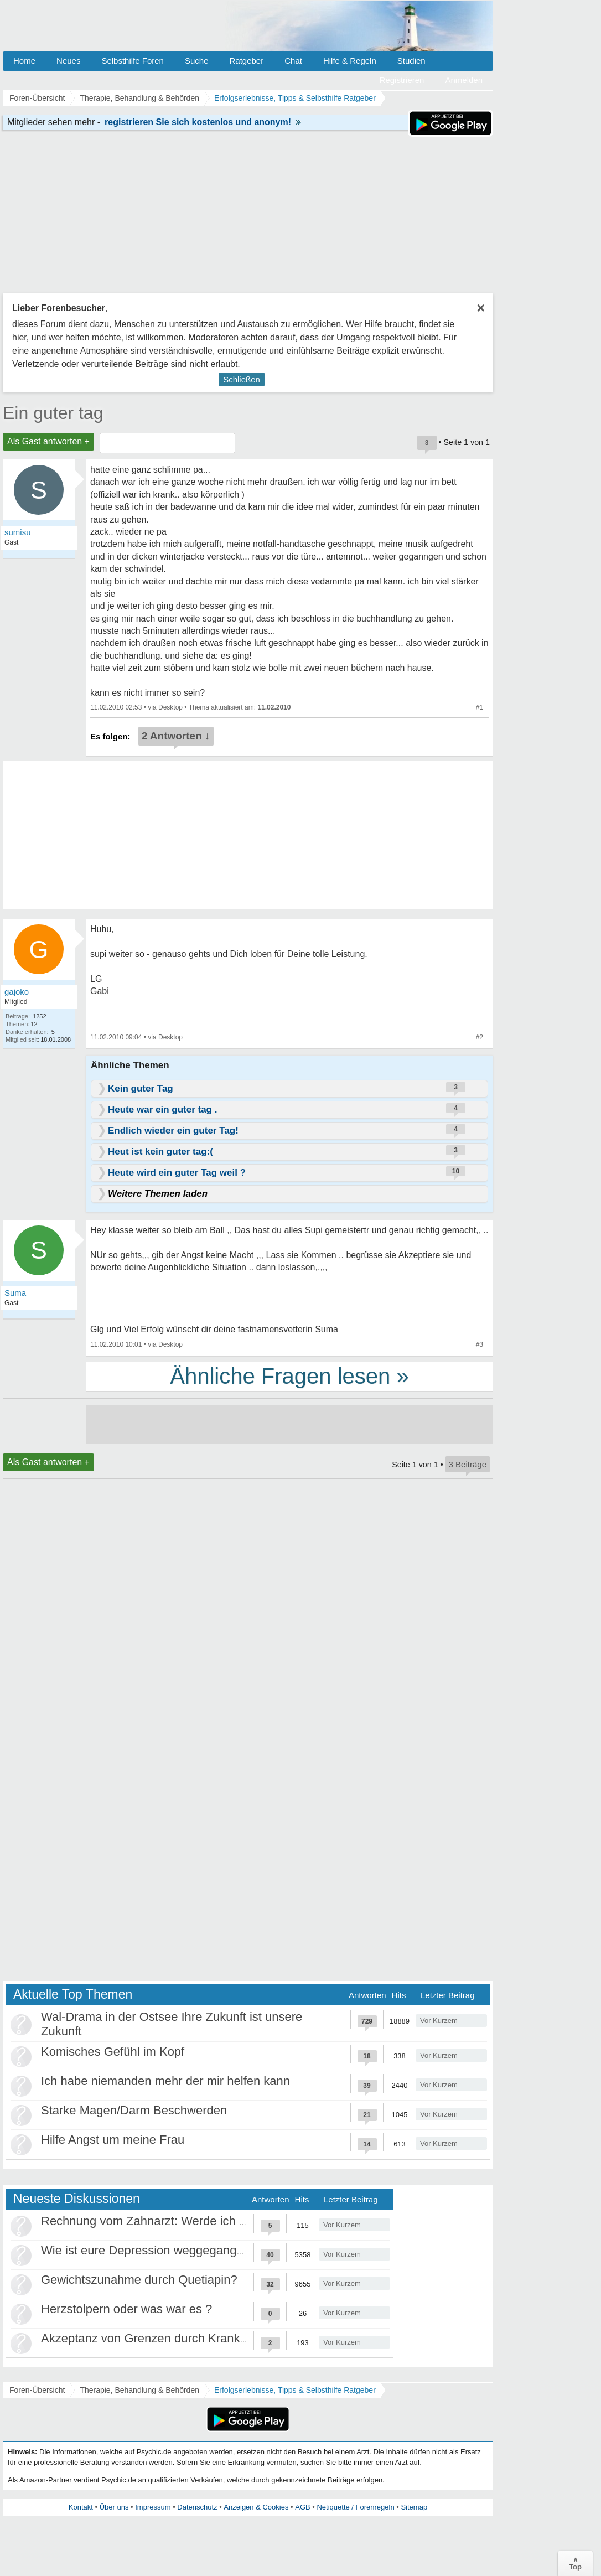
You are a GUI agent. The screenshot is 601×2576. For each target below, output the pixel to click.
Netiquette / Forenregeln (355, 2507)
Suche (197, 60)
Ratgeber (246, 60)
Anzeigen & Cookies (256, 2507)
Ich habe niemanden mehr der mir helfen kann (165, 2081)
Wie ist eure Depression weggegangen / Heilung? (174, 2250)
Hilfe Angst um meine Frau (112, 2139)
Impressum (152, 2507)
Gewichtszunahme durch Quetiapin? (139, 2280)
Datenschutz (197, 2507)
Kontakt (81, 2507)
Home (24, 60)
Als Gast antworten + (48, 441)
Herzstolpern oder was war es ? (126, 2309)
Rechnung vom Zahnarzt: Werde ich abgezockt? (171, 2221)
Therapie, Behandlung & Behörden (139, 2390)
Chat (293, 60)
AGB (302, 2507)
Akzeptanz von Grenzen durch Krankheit (150, 2338)
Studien (411, 60)
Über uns (114, 2507)
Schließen (241, 379)
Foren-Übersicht (37, 2390)
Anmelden (464, 80)
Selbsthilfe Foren (132, 60)
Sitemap (414, 2507)
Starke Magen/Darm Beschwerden (134, 2110)
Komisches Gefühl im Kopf (112, 2051)
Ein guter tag (53, 413)
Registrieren (402, 80)
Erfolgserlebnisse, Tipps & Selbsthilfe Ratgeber (295, 2390)
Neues (68, 60)
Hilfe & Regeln (349, 60)
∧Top (575, 2563)
